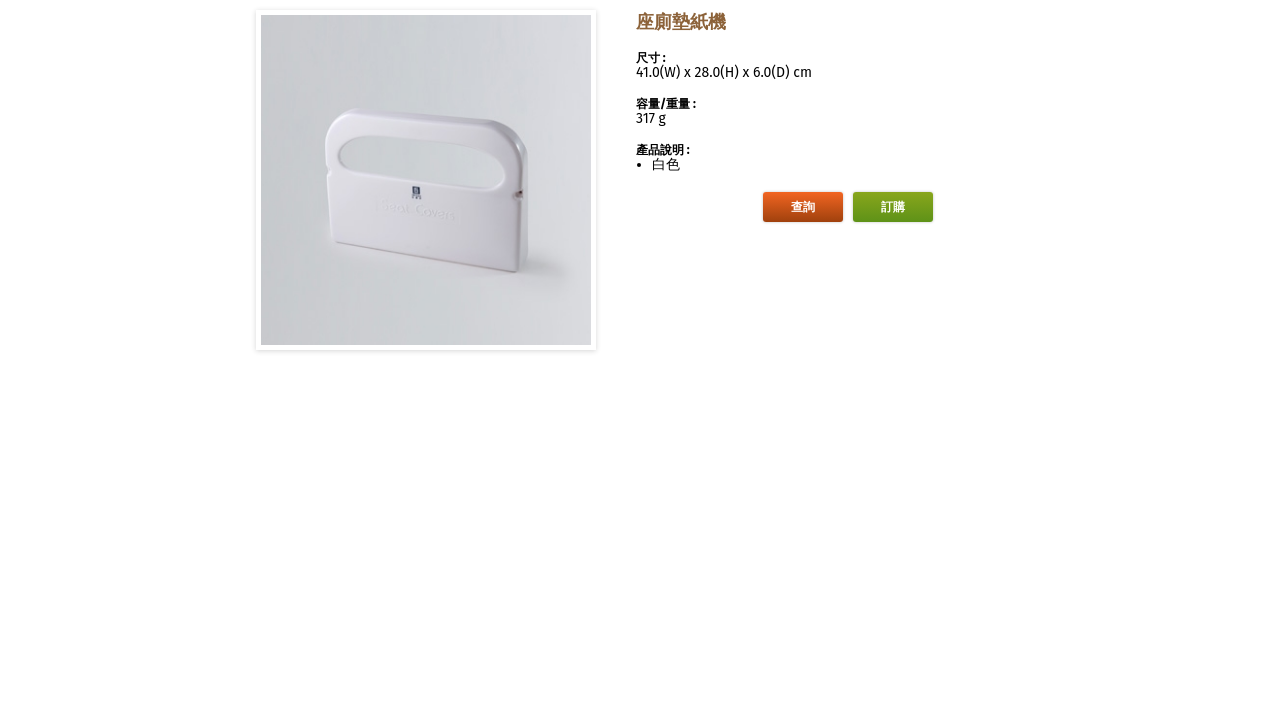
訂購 (893, 207)
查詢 (803, 207)
